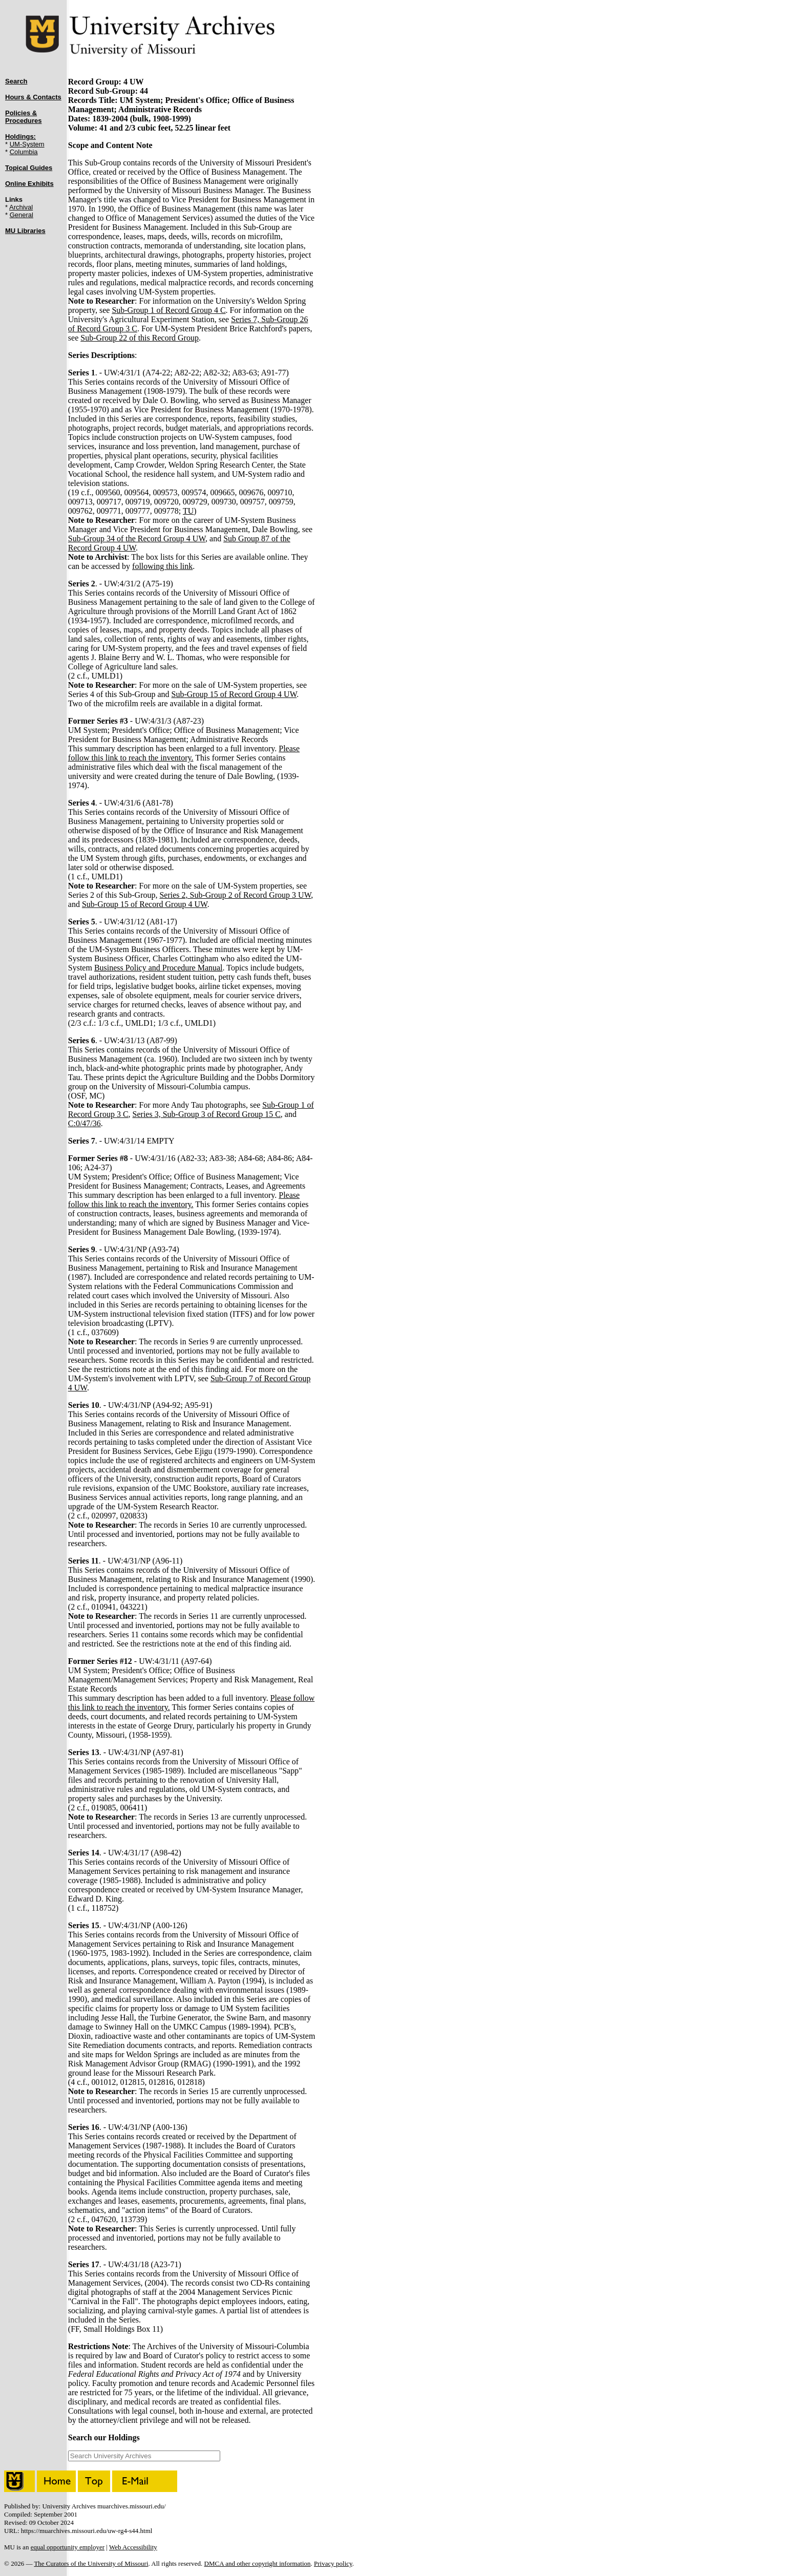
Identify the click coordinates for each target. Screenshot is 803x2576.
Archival (21, 207)
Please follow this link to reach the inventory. (184, 753)
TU (188, 510)
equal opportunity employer (67, 2547)
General (21, 215)
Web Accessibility (133, 2547)
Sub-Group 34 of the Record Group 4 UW (136, 538)
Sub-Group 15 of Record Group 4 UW (234, 694)
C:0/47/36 (84, 1123)
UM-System (27, 144)
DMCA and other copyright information (257, 2563)
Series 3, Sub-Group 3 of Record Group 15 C (207, 1114)
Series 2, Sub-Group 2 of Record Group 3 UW (235, 895)
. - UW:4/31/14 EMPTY (121, 1140)
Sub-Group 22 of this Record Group (139, 337)
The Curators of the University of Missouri (91, 2563)
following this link (162, 566)
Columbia (24, 152)
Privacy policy (333, 2563)
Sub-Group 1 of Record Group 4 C (168, 310)
